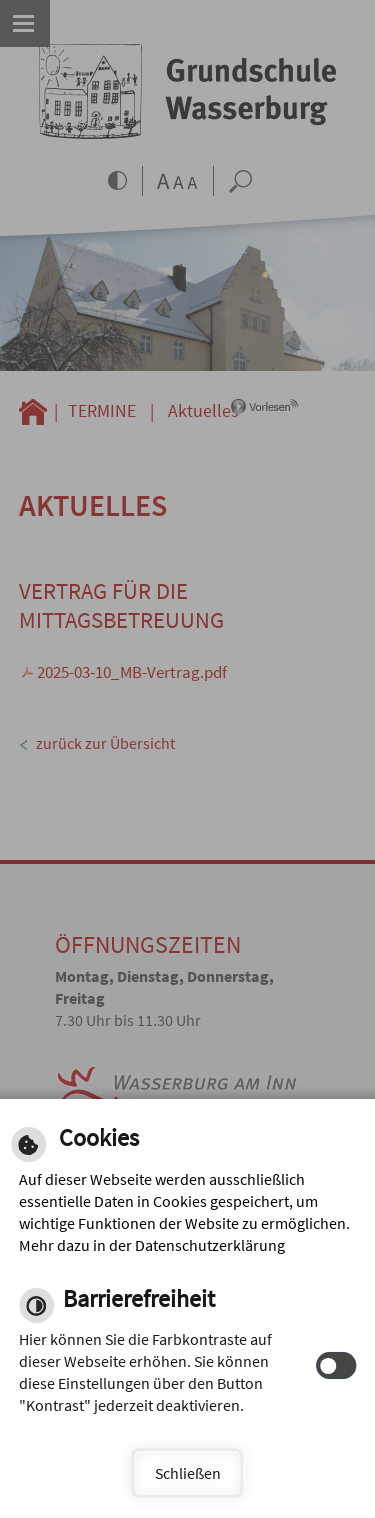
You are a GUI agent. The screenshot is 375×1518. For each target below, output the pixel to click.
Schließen (188, 1473)
